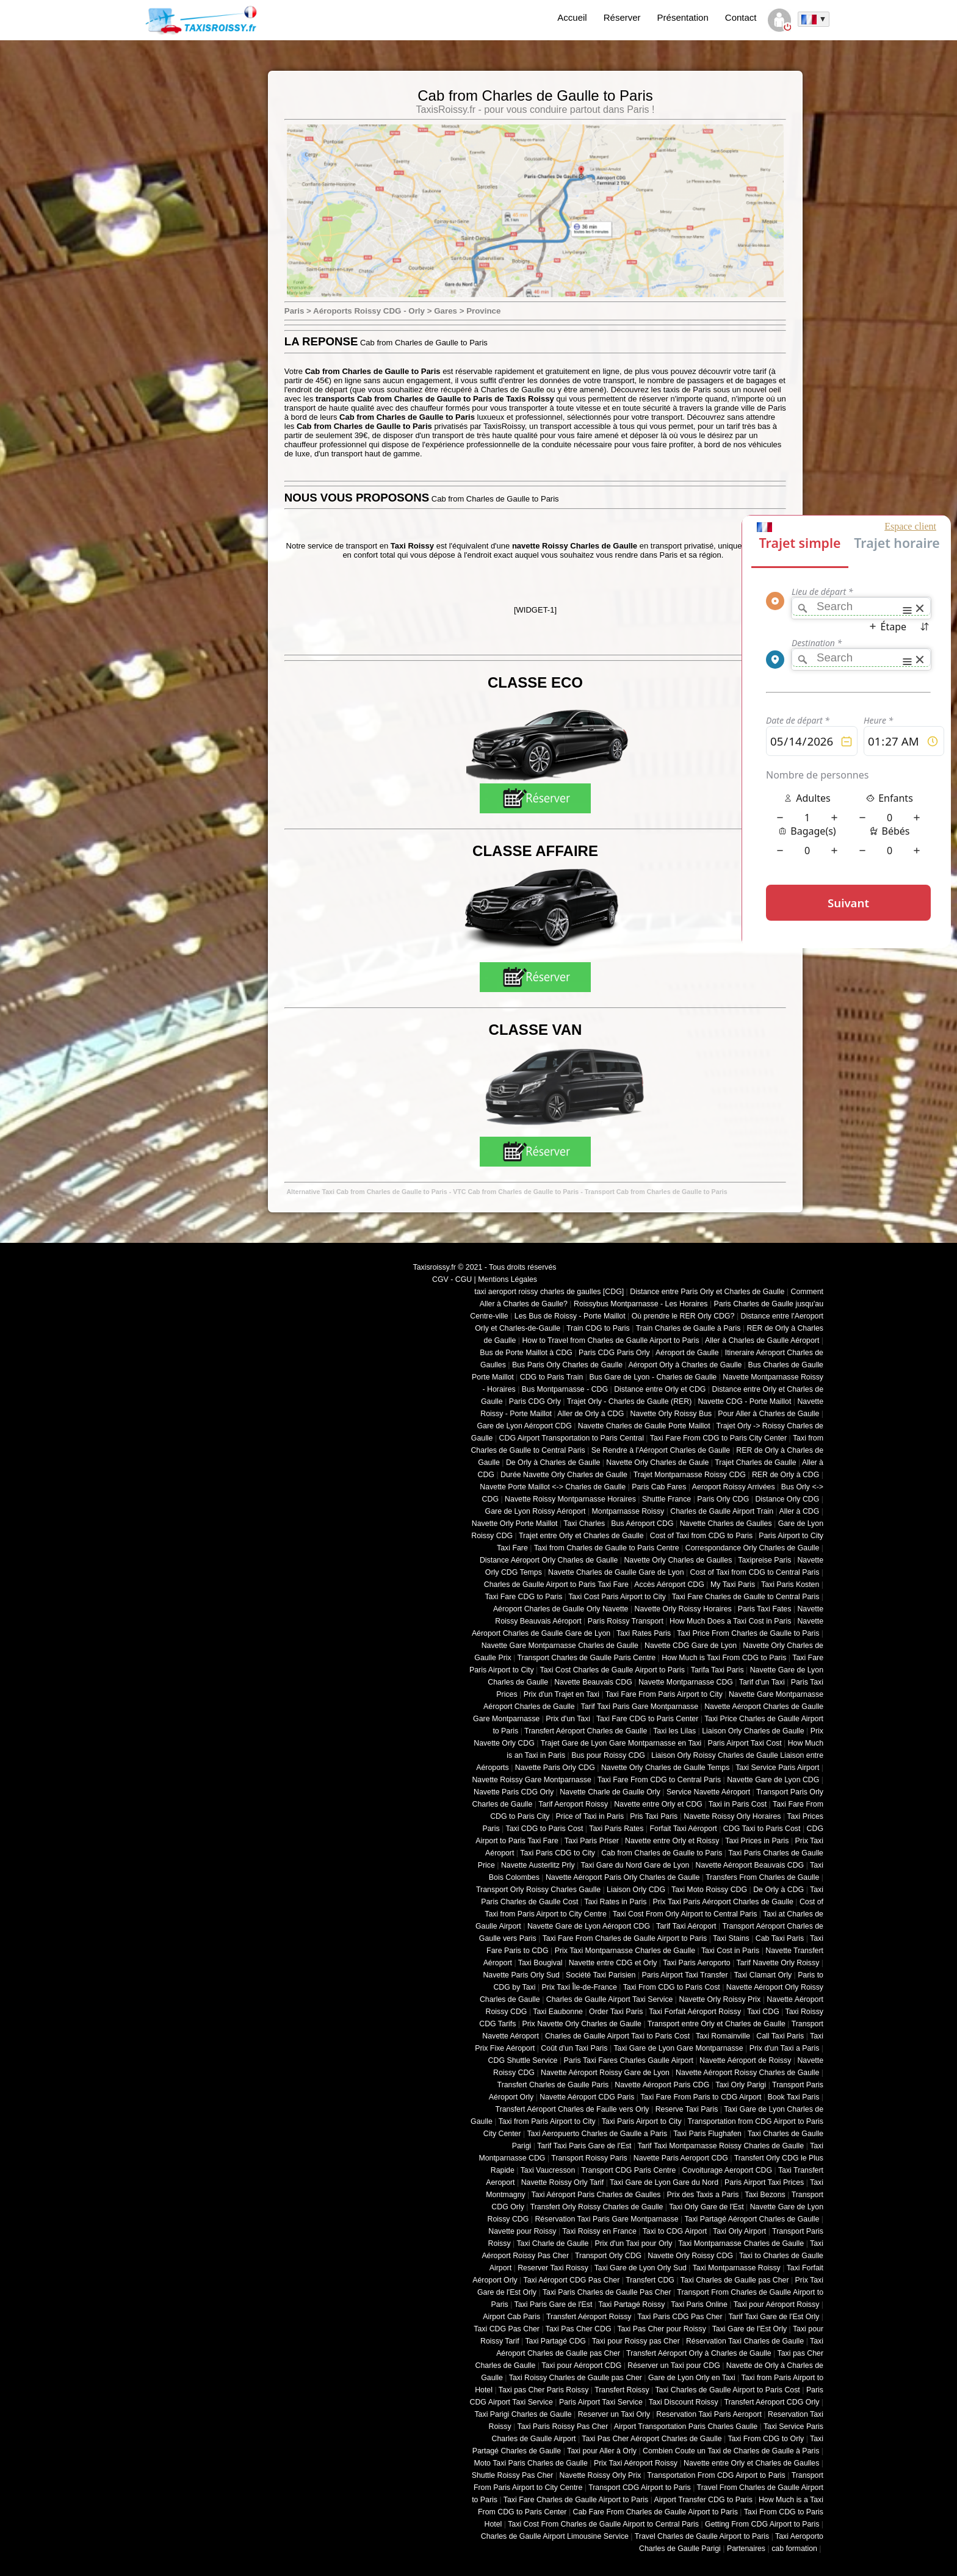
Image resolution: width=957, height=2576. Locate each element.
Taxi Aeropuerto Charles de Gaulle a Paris (597, 2133)
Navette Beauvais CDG (593, 1682)
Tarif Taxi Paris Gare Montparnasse (639, 1706)
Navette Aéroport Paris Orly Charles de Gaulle (622, 1877)
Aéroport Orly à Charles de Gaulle (685, 1365)
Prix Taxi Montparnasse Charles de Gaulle (625, 1950)
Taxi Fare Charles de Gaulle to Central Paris (746, 1596)
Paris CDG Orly (535, 1401)
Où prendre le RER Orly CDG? (683, 1316)
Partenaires (746, 2548)
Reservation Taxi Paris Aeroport (709, 2414)
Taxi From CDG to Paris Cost (671, 1987)
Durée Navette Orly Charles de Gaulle (563, 1474)
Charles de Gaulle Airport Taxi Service (609, 1999)
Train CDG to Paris (598, 1328)
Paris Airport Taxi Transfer (684, 1975)
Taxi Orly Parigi (740, 2085)
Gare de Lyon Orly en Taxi (691, 2377)
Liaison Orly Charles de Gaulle (753, 1731)
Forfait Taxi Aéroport (683, 1828)
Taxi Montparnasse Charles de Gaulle (741, 2243)
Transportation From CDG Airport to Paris (716, 2475)
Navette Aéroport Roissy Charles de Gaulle (747, 2072)
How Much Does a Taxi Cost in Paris (730, 1621)
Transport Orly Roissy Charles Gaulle (538, 1889)
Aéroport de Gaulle (687, 1352)
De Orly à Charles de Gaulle (553, 1462)
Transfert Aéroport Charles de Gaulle (585, 1731)
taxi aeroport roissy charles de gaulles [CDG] (549, 1291)
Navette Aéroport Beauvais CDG (750, 1865)
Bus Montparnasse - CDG (565, 1389)
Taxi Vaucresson (548, 2170)
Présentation (683, 17)
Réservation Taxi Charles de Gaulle (745, 2341)
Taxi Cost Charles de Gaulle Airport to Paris (612, 1670)
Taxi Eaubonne (558, 2011)
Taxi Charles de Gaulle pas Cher (735, 2280)
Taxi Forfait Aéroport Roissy (695, 2011)
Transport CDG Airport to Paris (639, 2487)
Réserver (622, 17)
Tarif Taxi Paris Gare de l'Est (584, 2146)
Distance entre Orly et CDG (660, 1389)
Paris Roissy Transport (625, 1621)
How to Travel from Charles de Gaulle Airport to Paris (610, 1340)
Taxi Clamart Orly (763, 1975)
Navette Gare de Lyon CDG (773, 1779)
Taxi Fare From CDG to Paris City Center (718, 1438)
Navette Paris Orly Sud (521, 1975)
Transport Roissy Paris (589, 2158)
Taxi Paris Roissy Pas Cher (562, 2426)
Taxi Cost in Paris (730, 1950)
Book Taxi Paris (794, 2097)
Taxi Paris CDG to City (557, 1853)
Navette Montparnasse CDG (685, 1682)
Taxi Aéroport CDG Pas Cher (572, 2280)
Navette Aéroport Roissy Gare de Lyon (605, 2072)
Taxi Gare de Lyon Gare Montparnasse (678, 2048)
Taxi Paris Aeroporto (696, 1963)
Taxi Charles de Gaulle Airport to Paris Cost (727, 2390)
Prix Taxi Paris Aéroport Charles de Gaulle (723, 1902)
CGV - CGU (452, 1279)
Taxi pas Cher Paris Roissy (544, 2390)
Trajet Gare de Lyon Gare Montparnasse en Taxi (621, 1743)
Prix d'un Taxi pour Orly (634, 2243)
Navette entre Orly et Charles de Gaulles (751, 2463)
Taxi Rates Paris (643, 1633)
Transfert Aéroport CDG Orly (771, 2402)
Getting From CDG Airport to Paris (762, 2524)
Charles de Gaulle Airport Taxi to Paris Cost (617, 2036)
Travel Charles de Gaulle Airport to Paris (702, 2536)
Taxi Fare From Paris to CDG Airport (700, 2097)
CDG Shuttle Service (523, 2060)
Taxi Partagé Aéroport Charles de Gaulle (751, 2219)
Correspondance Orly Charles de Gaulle (752, 1548)
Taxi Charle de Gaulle (552, 2243)
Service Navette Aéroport (708, 1792)
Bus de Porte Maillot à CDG (526, 1352)
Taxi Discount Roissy (683, 2402)
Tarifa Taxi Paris (717, 1670)
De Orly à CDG (778, 1889)
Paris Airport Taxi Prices (764, 2182)
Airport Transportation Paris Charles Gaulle (685, 2426)
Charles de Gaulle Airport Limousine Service (555, 2536)
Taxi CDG (763, 2011)
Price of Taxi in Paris (590, 1816)
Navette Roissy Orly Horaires (732, 1816)
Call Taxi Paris (780, 2036)
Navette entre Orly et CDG (658, 1804)
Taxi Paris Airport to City (642, 2121)
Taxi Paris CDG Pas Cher (679, 2316)
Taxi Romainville (723, 2036)
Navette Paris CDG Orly (514, 1792)
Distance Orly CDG (787, 1499)
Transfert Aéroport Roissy (589, 2316)
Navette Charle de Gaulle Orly (610, 1792)
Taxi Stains (731, 1938)
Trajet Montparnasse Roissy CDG (690, 1474)
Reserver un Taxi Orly (614, 2414)
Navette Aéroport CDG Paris (587, 2097)
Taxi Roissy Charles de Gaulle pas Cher (575, 2377)
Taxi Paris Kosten (790, 1584)
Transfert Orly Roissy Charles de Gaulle (596, 2207)
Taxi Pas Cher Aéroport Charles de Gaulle (651, 2438)
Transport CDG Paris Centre (628, 2170)
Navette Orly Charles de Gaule (657, 1462)
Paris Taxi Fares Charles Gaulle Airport (628, 2060)
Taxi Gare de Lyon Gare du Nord (664, 2182)
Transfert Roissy (621, 2390)
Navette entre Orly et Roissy (672, 1841)
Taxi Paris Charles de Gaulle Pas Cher (607, 2292)
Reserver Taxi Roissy (553, 2268)
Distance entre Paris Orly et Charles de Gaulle (707, 1291)
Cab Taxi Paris (780, 1938)
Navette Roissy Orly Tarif (562, 2182)
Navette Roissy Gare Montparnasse (531, 1779)
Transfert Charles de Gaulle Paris (553, 2085)
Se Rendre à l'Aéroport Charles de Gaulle (660, 1450)
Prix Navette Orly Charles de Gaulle (581, 2024)
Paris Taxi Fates (765, 1609)
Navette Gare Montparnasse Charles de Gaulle (560, 1645)
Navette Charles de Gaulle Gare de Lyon (616, 1572)
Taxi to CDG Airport (675, 2231)
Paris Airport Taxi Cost (744, 1743)
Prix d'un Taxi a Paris (784, 2048)
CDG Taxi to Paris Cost (762, 1828)
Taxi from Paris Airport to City (547, 2121)
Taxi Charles (584, 1523)
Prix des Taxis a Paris (703, 2194)
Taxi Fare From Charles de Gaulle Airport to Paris (625, 1938)
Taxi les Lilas (674, 1731)
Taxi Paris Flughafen (707, 2133)
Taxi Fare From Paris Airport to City (664, 1694)
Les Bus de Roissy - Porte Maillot (570, 1316)
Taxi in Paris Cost (738, 1804)
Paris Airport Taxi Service (601, 2402)
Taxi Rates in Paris (615, 1902)
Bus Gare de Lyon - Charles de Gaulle (653, 1377)
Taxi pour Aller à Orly (602, 2451)
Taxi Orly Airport (739, 2231)
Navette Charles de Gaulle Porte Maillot (644, 1426)
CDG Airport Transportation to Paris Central (571, 1438)
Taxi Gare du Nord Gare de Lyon (634, 1865)
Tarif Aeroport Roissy (573, 1804)
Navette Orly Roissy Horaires (683, 1609)
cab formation (794, 2548)
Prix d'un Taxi (568, 1718)
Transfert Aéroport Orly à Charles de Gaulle (698, 2353)
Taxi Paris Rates (616, 1828)
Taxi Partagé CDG (555, 2341)
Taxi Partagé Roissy (631, 2304)
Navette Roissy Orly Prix (600, 2475)
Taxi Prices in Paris (757, 1841)
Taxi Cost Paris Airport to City (617, 1596)
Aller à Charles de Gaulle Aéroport (762, 1340)
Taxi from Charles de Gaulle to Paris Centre (606, 1548)
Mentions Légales (507, 1279)
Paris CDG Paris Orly (614, 1352)
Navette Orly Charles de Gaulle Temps (665, 1767)
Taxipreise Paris (764, 1560)
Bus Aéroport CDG (642, 1523)
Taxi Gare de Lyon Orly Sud (640, 2268)
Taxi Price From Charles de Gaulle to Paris (748, 1633)
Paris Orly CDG (723, 1499)
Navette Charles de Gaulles (726, 1523)
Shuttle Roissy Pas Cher (513, 2475)
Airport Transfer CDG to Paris (703, 2499)
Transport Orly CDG (608, 2255)
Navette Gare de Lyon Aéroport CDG (588, 1926)
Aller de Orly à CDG (590, 1413)
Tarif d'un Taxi (762, 1682)
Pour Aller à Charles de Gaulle (768, 1413)
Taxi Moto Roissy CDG (709, 1889)
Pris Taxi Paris (653, 1816)
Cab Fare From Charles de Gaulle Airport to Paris (655, 2512)
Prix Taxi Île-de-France (579, 1987)
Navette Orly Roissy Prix (720, 1999)
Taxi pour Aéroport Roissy (777, 2304)
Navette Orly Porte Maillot (515, 1523)
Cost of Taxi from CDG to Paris (701, 1535)
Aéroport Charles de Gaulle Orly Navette (561, 1609)
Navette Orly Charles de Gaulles (678, 1560)
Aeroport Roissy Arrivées (733, 1487)
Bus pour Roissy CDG (608, 1755)
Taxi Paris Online (699, 2304)
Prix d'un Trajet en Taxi (561, 1694)
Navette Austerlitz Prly (538, 1865)
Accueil (572, 17)
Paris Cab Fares (659, 1487)
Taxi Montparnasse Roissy (737, 2268)
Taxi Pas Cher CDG (579, 2329)
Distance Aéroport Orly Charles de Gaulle (549, 1560)
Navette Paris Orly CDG (555, 1767)
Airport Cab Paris (511, 2316)
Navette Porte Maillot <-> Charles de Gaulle (553, 1487)
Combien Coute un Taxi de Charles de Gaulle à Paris (731, 2451)
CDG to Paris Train (551, 1377)
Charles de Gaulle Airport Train (721, 1511)
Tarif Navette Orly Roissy (778, 1963)
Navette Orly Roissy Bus (671, 1413)
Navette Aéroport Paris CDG (662, 2085)
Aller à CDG (799, 1511)
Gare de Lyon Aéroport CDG (524, 1426)
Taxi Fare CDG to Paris (523, 1596)
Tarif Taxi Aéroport (686, 1926)
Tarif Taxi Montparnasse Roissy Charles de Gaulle (720, 2146)
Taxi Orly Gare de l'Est (706, 2207)
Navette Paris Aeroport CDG (681, 2158)
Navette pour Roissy (522, 2231)
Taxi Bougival (540, 1963)
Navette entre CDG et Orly (613, 1963)
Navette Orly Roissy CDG (690, 2255)
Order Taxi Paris (616, 2011)
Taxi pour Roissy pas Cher (636, 2341)
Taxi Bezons (765, 2194)
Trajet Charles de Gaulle (755, 1462)
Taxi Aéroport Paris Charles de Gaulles (596, 2194)
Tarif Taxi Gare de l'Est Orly (773, 2316)
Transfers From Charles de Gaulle (762, 1877)
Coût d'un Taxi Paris (574, 2048)
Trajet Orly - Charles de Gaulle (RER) (629, 1401)
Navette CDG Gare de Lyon (691, 1645)
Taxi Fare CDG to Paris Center (647, 1718)
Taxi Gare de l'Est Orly (749, 2329)
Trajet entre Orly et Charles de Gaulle (581, 1535)
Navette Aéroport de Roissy (745, 2060)
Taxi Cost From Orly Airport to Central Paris (685, 1914)
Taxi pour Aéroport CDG (581, 2365)
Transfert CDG (650, 2280)
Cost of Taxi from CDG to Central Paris (755, 1572)
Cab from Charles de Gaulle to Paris (661, 1853)
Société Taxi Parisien (600, 1975)
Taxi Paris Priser (592, 1841)
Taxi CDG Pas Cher (507, 2329)
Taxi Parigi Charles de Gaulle (522, 2414)
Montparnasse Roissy (628, 1511)
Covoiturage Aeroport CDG (727, 2170)
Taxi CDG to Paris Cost (544, 1828)
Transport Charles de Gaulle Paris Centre (587, 1657)
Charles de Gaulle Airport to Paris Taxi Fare (556, 1584)
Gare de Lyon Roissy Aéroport (535, 1511)
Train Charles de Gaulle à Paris (688, 1328)
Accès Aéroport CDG (669, 1584)
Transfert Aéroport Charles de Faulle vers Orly (572, 2109)
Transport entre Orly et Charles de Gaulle (716, 2024)
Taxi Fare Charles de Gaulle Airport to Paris (576, 2499)
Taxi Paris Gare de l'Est (554, 2304)
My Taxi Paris (732, 1584)
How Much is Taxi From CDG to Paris (724, 1657)
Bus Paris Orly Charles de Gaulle (567, 1365)
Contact (741, 17)
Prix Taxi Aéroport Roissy (635, 2463)
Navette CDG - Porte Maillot (744, 1401)
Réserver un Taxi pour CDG (673, 2365)
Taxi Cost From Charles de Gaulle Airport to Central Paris (603, 2524)
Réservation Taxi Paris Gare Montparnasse (606, 2219)
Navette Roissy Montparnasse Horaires (570, 1499)
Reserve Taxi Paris (686, 2109)
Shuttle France (666, 1499)
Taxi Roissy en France (599, 2231)
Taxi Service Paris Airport (777, 1767)
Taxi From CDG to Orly (766, 2438)
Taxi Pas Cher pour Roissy (661, 2329)
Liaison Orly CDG (636, 1889)
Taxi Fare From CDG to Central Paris (659, 1779)
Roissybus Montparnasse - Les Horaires (641, 1304)
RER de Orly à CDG (785, 1474)
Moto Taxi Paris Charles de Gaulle (531, 2463)
